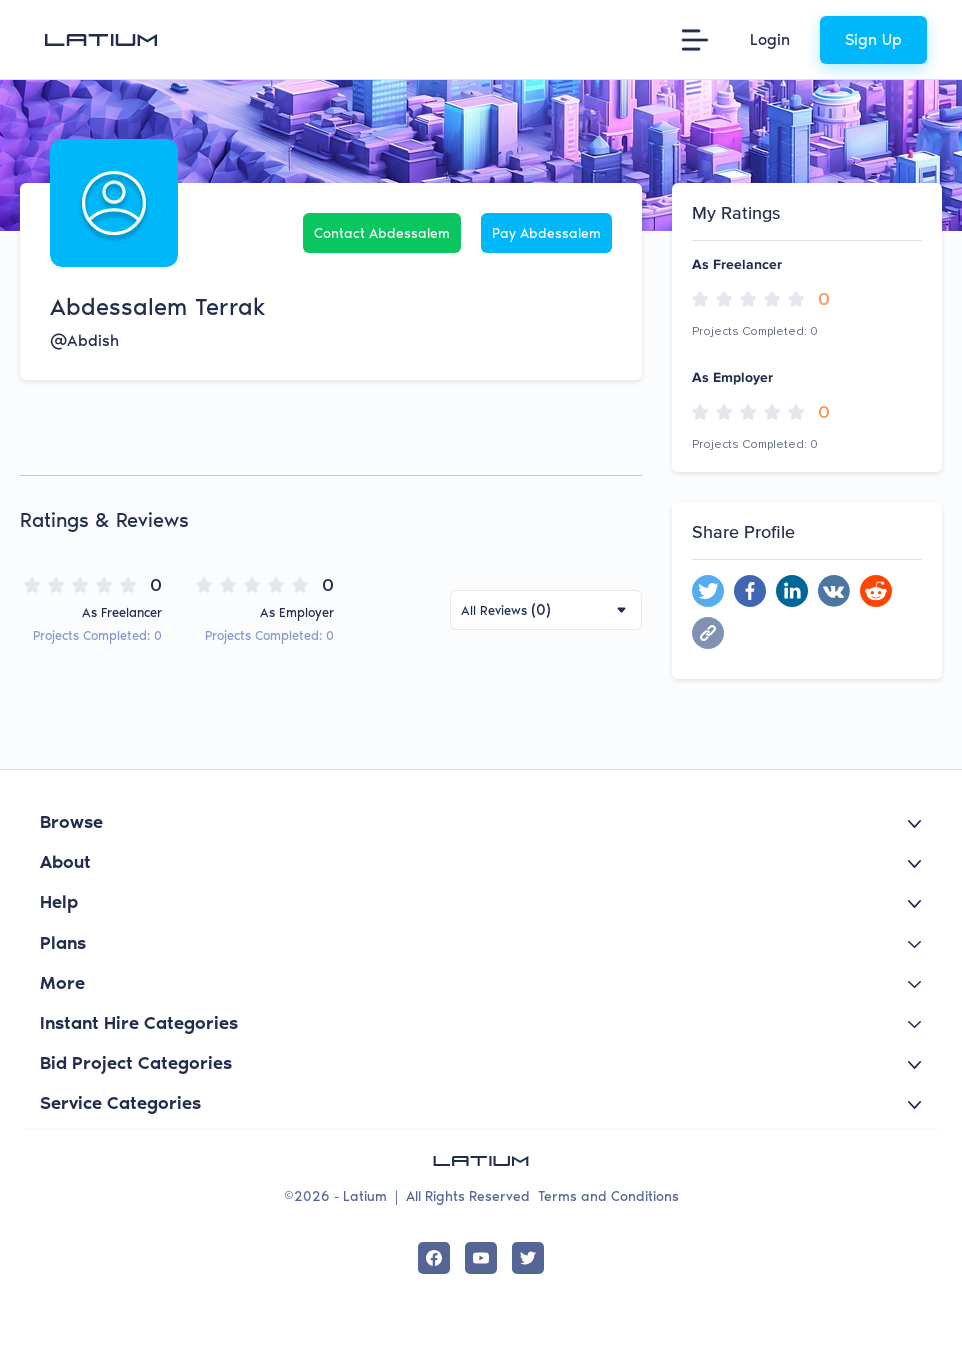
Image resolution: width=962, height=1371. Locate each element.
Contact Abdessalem (382, 233)
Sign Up (873, 39)
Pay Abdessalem (546, 233)
